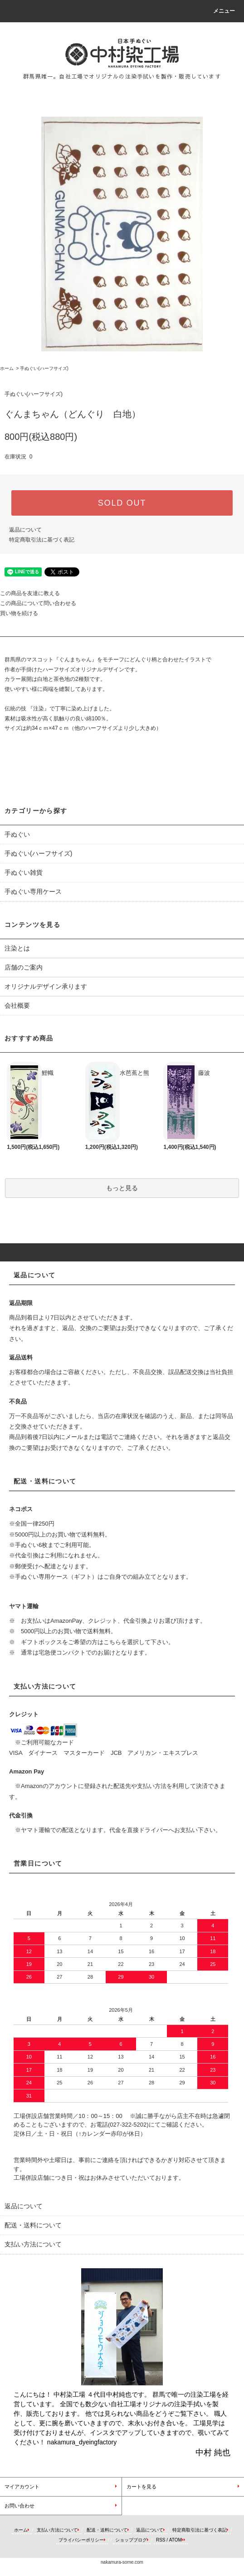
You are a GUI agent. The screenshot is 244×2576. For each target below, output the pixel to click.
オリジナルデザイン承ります (46, 986)
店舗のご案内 (24, 967)
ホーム (7, 368)
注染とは (17, 948)
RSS (161, 2539)
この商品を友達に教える (30, 593)
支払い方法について (57, 2529)
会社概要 (17, 1005)
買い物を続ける (19, 613)
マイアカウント (22, 2486)
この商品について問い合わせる (38, 603)
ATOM (175, 2539)
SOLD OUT (122, 502)
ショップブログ (131, 2539)
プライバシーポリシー (81, 2539)
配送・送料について (107, 2529)
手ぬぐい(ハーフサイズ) (44, 368)
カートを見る (141, 2486)
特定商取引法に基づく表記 (41, 540)
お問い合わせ (19, 2505)
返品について (25, 530)
